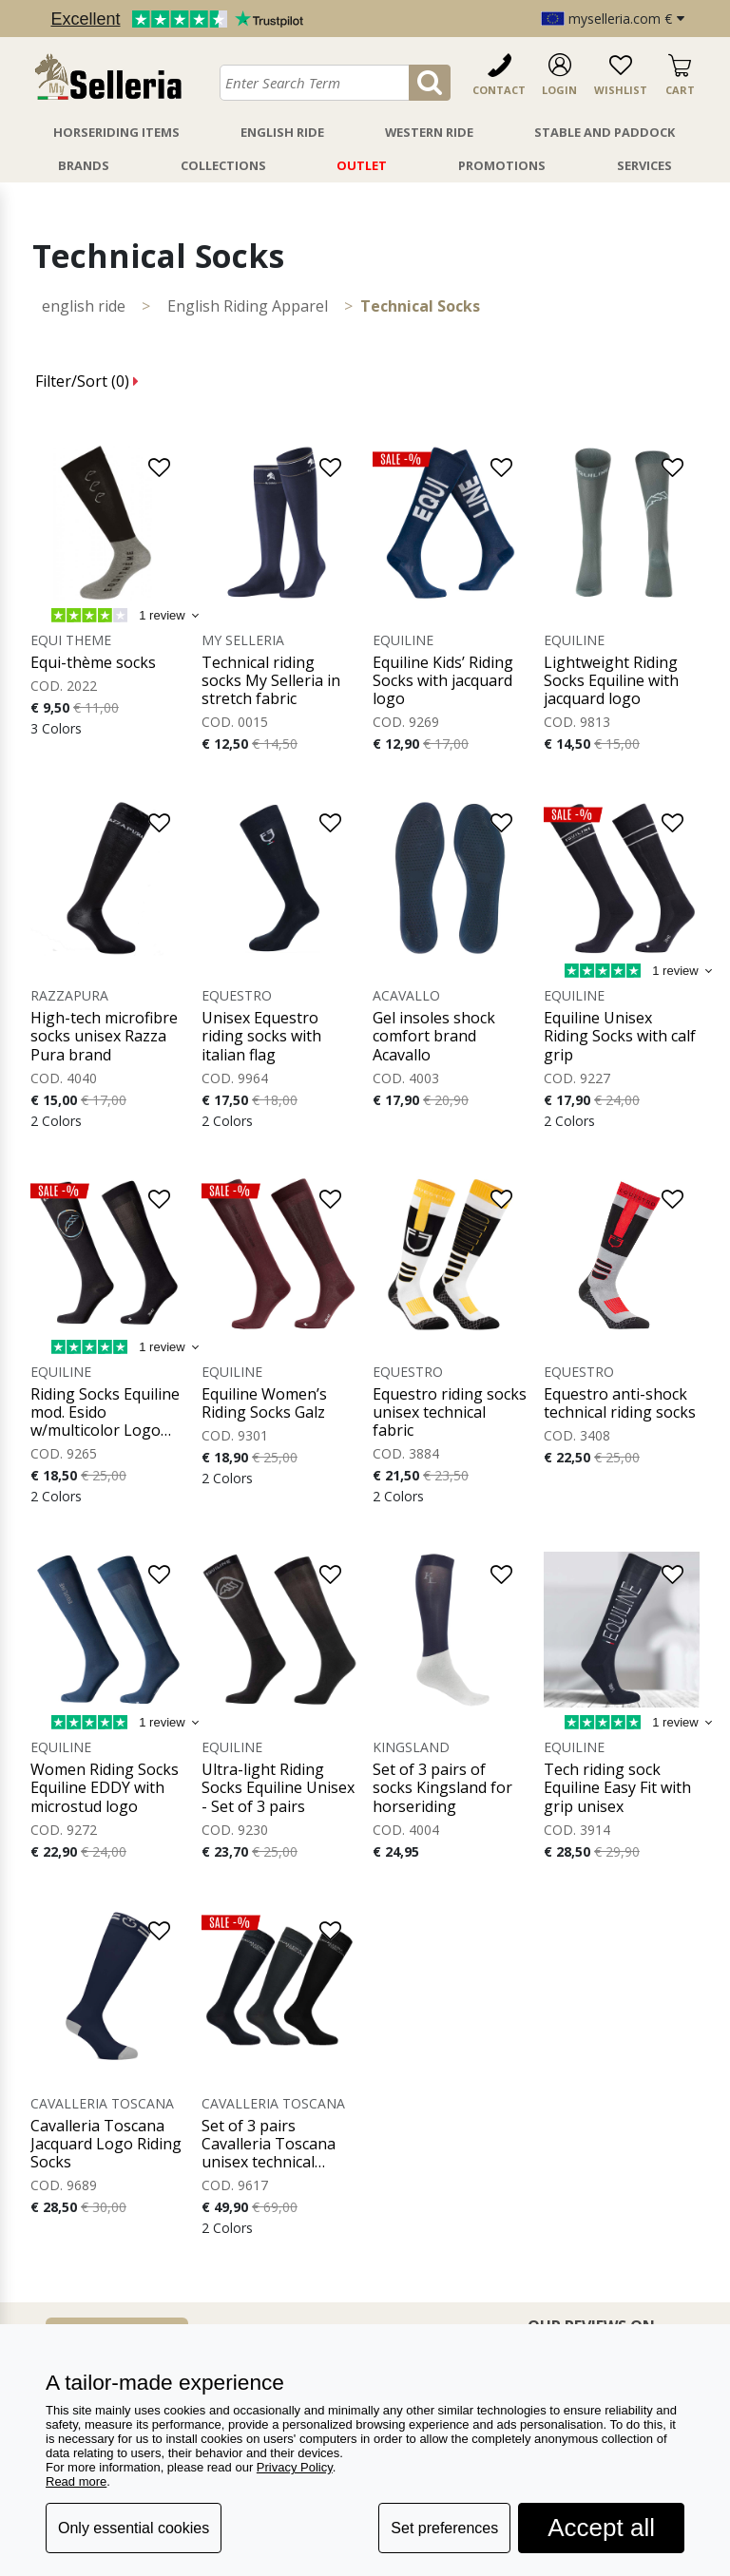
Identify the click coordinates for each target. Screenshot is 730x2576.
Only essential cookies (133, 2528)
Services (644, 165)
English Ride (282, 132)
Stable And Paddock (604, 132)
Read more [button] (76, 2481)
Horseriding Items (116, 132)
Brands (83, 165)
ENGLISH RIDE (83, 306)
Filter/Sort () (87, 381)
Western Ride (429, 132)
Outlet (361, 165)
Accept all (601, 2527)
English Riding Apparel (247, 306)
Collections (223, 165)
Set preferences (444, 2528)
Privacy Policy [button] (295, 2467)
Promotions (502, 165)
